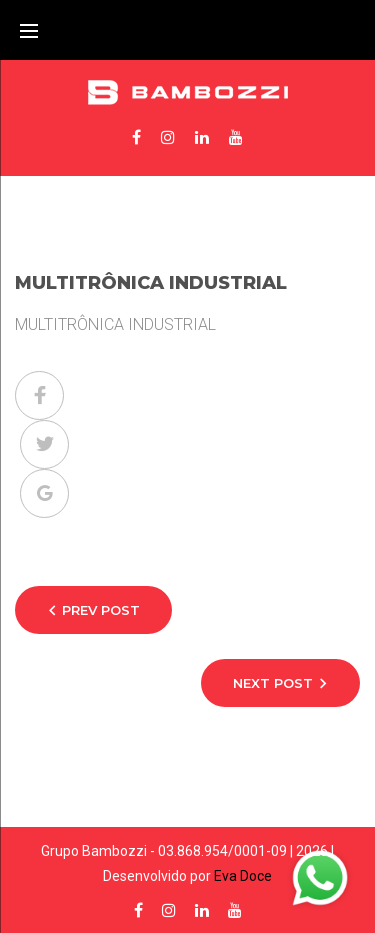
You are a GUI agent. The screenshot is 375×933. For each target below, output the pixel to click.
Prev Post (101, 610)
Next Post (273, 683)
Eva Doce (243, 876)
